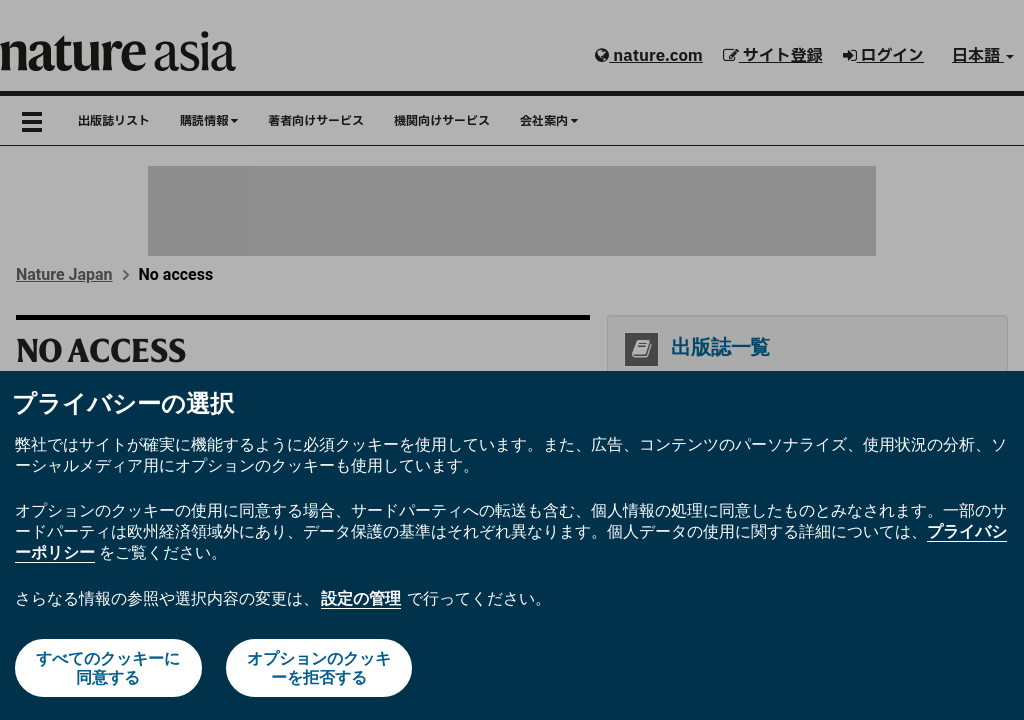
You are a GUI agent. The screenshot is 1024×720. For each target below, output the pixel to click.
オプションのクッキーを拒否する (319, 668)
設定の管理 (361, 598)
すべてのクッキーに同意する (108, 668)
